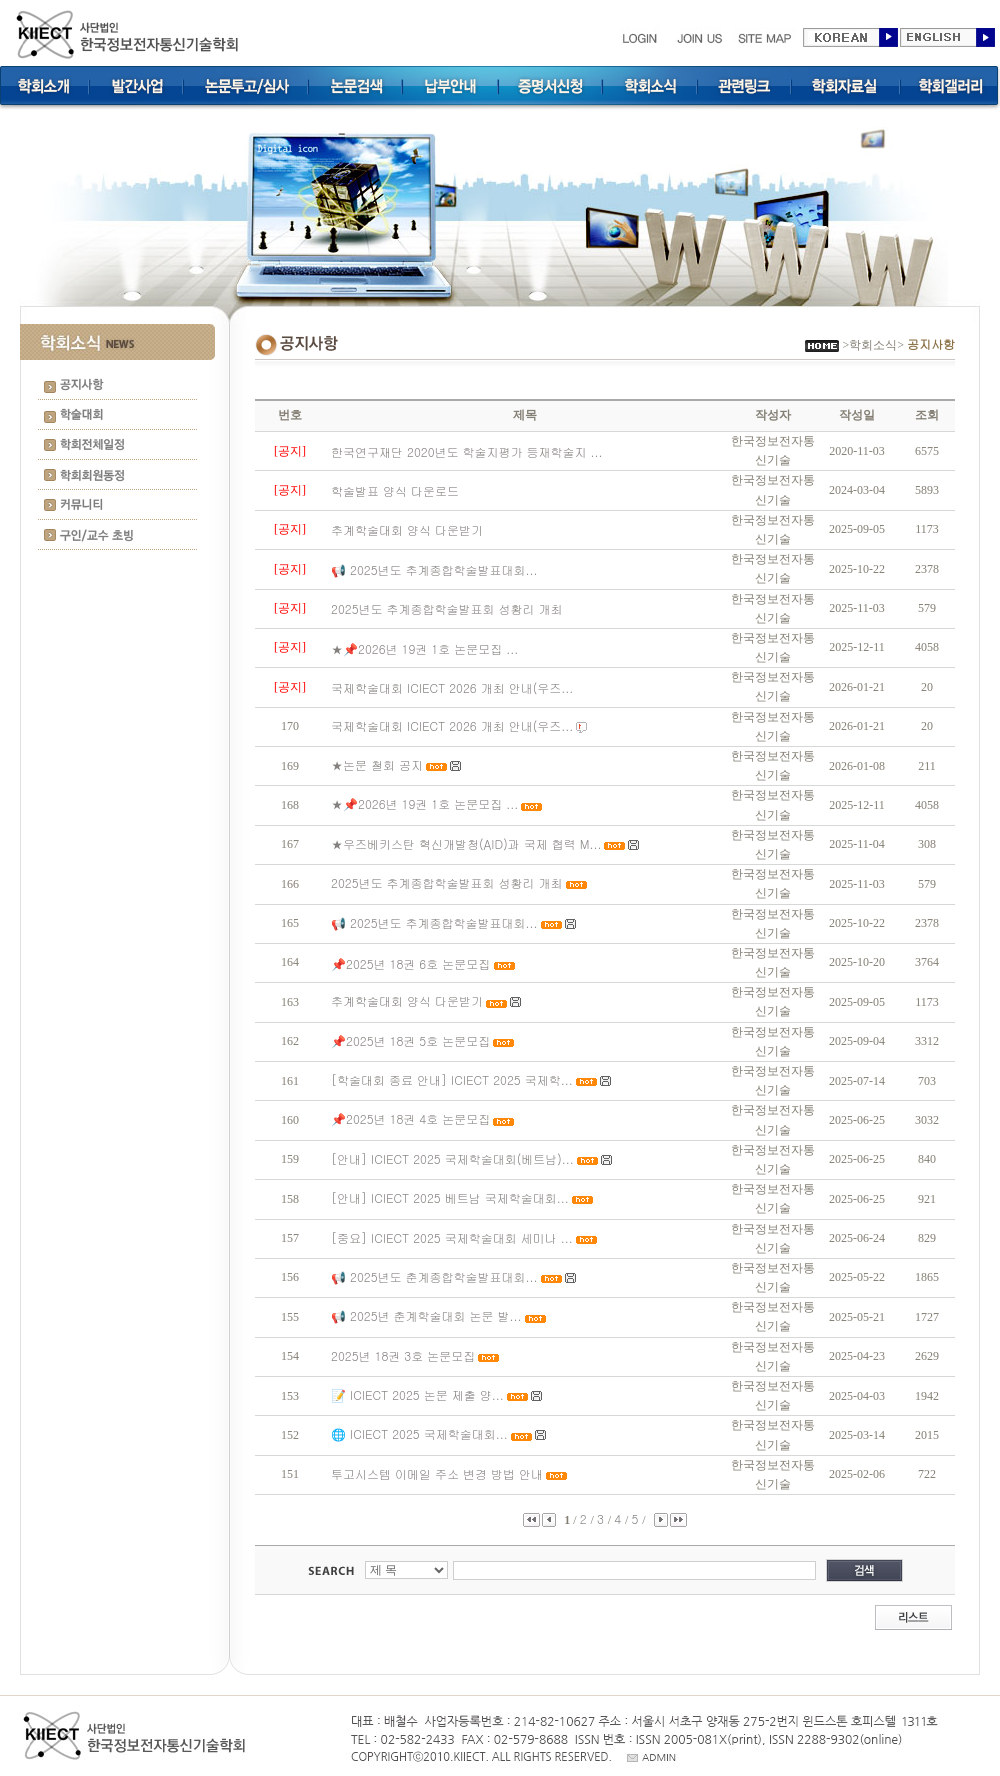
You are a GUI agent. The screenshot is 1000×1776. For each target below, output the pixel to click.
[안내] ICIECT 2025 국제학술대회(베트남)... (452, 1158)
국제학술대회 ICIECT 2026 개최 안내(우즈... (452, 687)
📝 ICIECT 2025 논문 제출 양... (417, 1394)
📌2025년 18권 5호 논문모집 (410, 1040)
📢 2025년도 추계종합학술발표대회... (434, 569)
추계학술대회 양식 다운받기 (407, 529)
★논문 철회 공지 (377, 764)
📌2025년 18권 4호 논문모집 (410, 1118)
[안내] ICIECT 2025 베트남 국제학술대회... (450, 1197)
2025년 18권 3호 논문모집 (403, 1355)
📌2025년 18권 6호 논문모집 (412, 963)
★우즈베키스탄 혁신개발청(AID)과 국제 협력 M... (466, 843)
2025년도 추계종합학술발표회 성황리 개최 (447, 608)
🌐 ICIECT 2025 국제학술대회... (419, 1433)
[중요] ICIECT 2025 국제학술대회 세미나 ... (452, 1237)
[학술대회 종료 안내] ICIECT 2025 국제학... (452, 1079)
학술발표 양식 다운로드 (395, 490)
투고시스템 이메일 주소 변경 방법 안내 (437, 1473)
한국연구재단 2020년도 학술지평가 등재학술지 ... (467, 451)
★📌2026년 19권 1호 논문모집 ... (424, 648)
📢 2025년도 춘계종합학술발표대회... (434, 1276)
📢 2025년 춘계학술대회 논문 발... (426, 1315)
